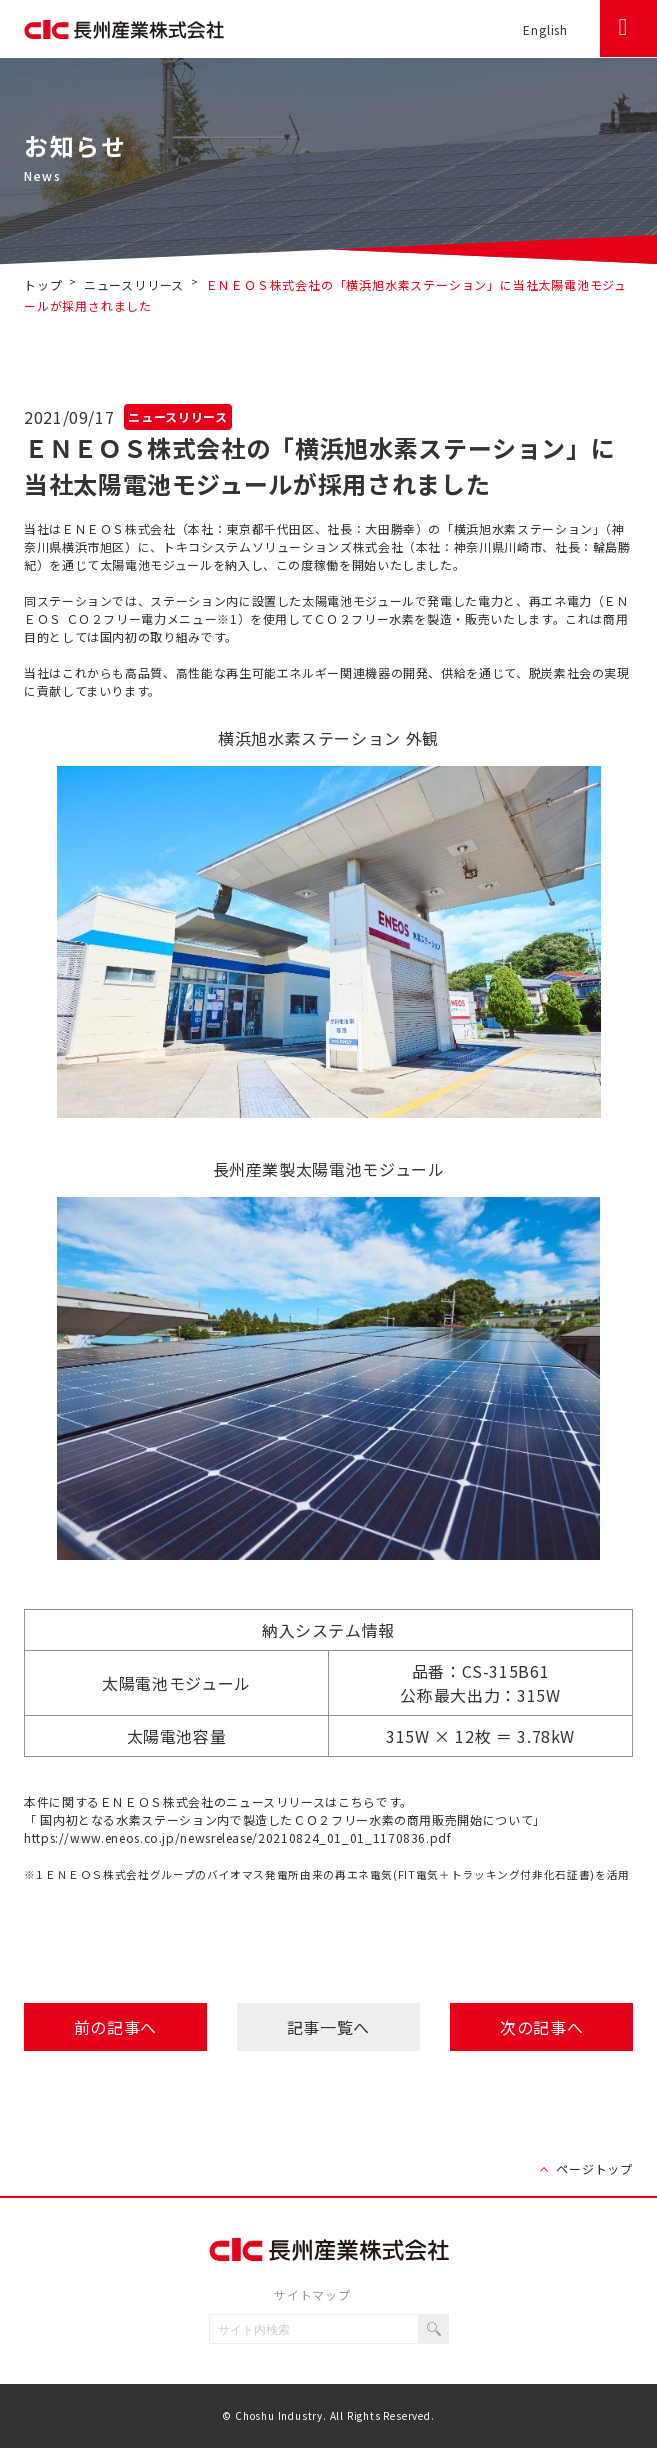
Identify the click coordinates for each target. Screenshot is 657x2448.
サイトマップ (312, 2294)
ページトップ (594, 2168)
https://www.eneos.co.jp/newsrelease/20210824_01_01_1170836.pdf (238, 1837)
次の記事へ (541, 2027)
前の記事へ (115, 2027)
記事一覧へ (328, 2027)
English (545, 29)
